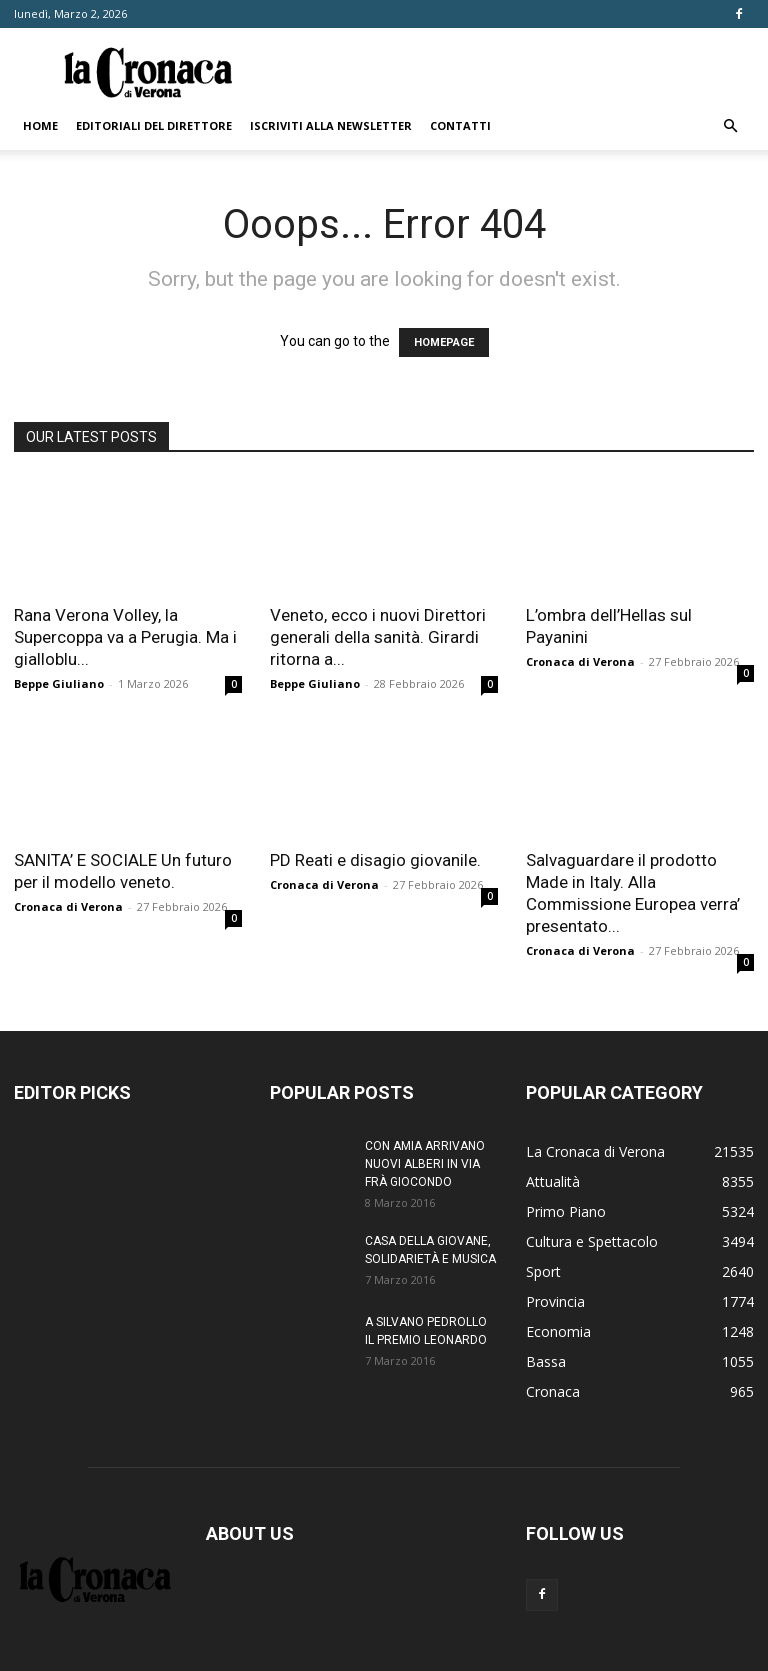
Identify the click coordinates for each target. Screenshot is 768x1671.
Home (40, 125)
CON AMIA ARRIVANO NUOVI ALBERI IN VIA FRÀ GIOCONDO (425, 1164)
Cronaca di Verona (580, 661)
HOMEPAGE (444, 342)
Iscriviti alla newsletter (331, 125)
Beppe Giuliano (59, 683)
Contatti (460, 125)
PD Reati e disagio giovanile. (375, 860)
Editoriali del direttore (154, 125)
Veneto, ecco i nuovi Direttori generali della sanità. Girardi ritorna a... (378, 637)
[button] (730, 126)
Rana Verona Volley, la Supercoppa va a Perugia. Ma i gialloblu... (125, 637)
